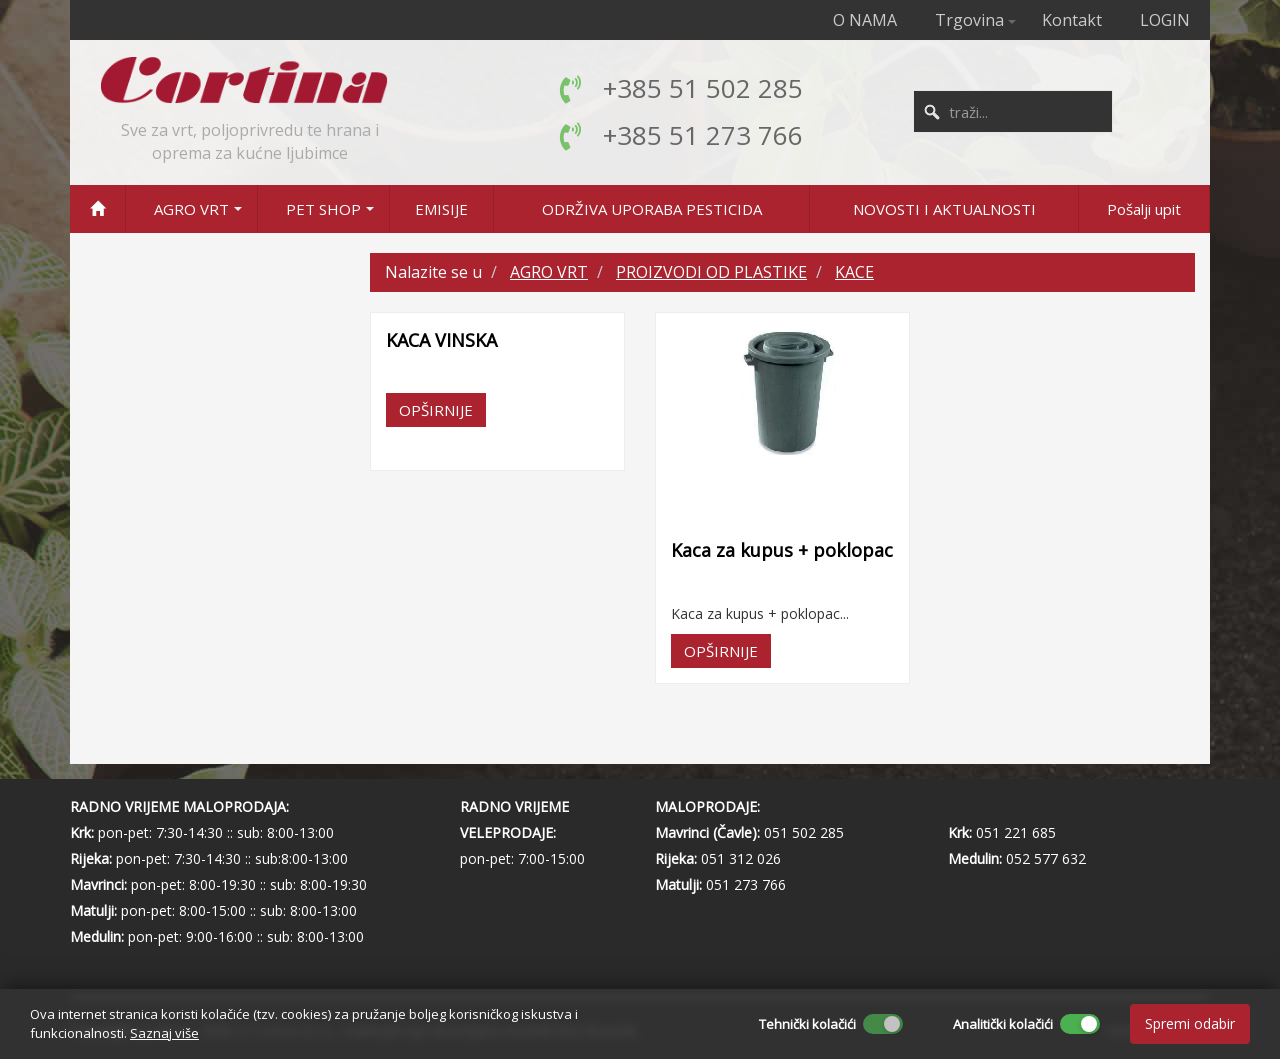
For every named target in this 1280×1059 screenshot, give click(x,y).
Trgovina (969, 20)
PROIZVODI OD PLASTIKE (711, 272)
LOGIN (1165, 20)
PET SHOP (323, 209)
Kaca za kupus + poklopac (782, 550)
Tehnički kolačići (807, 1024)
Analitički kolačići (1003, 1024)
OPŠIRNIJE (436, 410)
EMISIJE (441, 209)
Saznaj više (164, 1033)
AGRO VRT (191, 209)
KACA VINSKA (441, 340)
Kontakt (1072, 20)
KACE (854, 272)
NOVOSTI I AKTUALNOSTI (944, 209)
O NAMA (865, 20)
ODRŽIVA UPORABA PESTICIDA (652, 209)
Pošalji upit (1144, 209)
